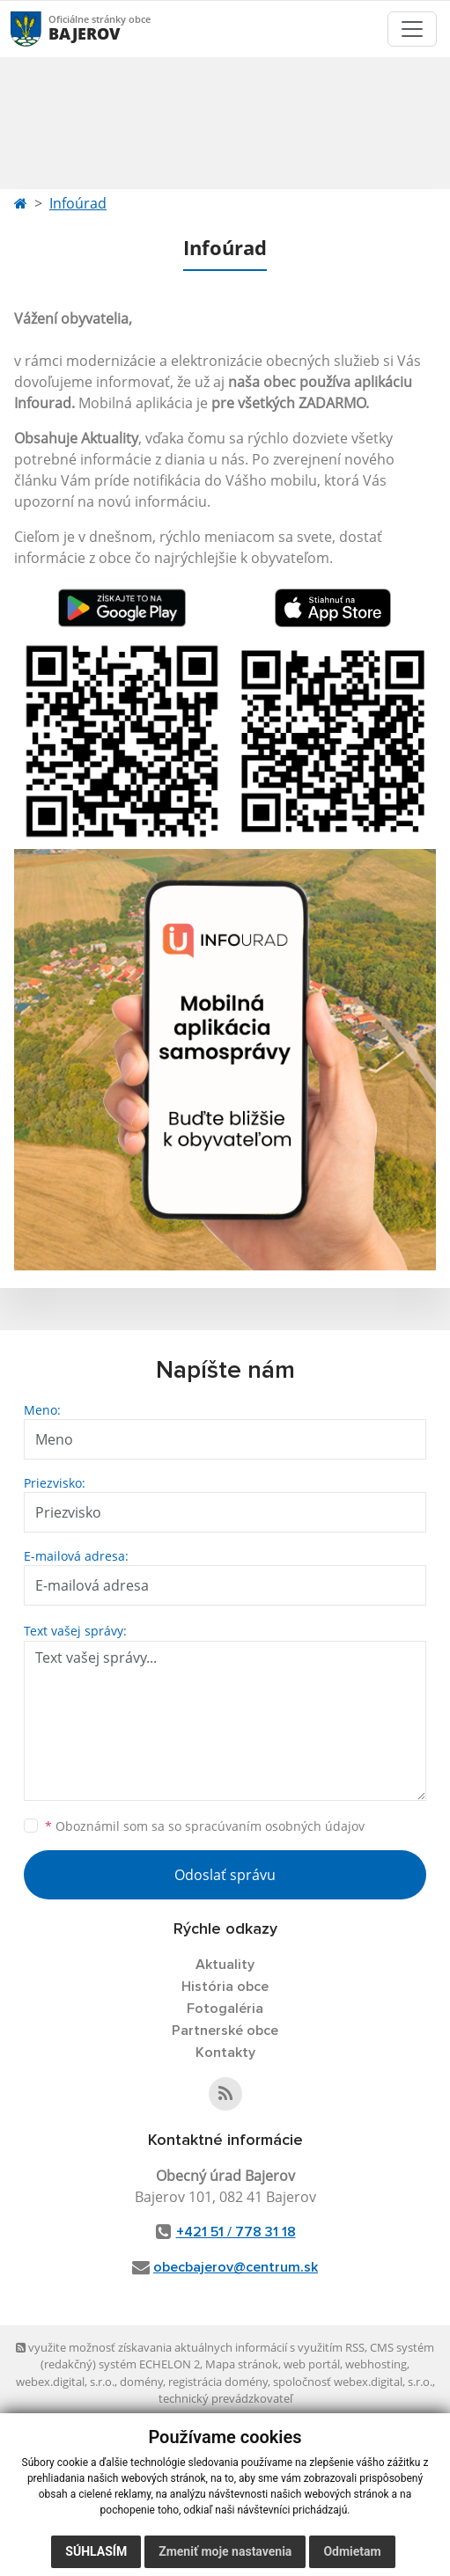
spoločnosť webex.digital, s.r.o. (352, 2381)
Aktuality (225, 1965)
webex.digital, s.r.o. (65, 2381)
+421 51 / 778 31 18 (236, 2232)
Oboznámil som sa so (205, 1826)
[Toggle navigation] (412, 29)
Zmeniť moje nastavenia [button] (225, 2551)
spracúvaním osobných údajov (275, 1826)
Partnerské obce (225, 2030)
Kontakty (225, 2052)
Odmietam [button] (351, 2551)
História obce (225, 1987)
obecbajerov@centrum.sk (235, 2267)
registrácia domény (218, 2381)
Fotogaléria (225, 2009)
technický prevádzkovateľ (225, 2398)
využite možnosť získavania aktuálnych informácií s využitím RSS (190, 2347)
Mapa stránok (241, 2364)
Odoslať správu (225, 1874)
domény (141, 2381)
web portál (312, 2364)
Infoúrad (78, 203)
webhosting (376, 2364)
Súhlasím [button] (96, 2551)
